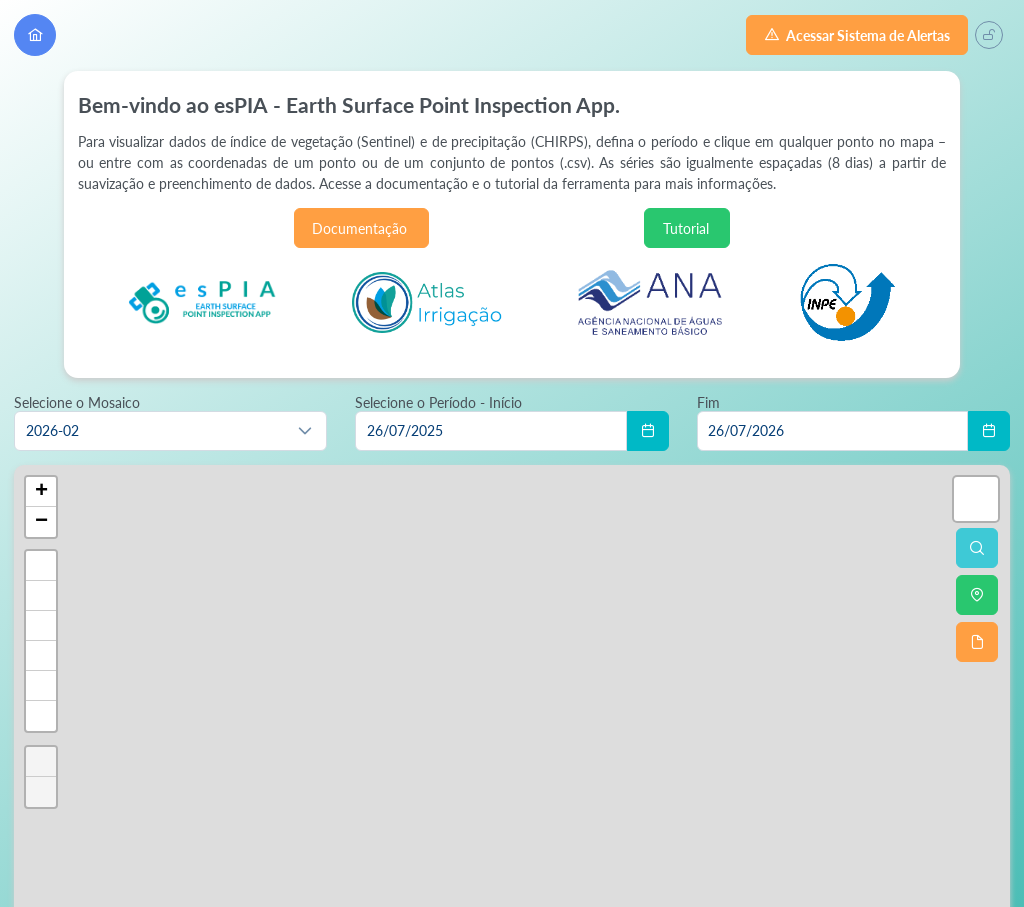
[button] (305, 431)
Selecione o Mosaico (77, 402)
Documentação (361, 228)
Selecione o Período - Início (438, 402)
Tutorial (687, 228)
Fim (708, 402)
